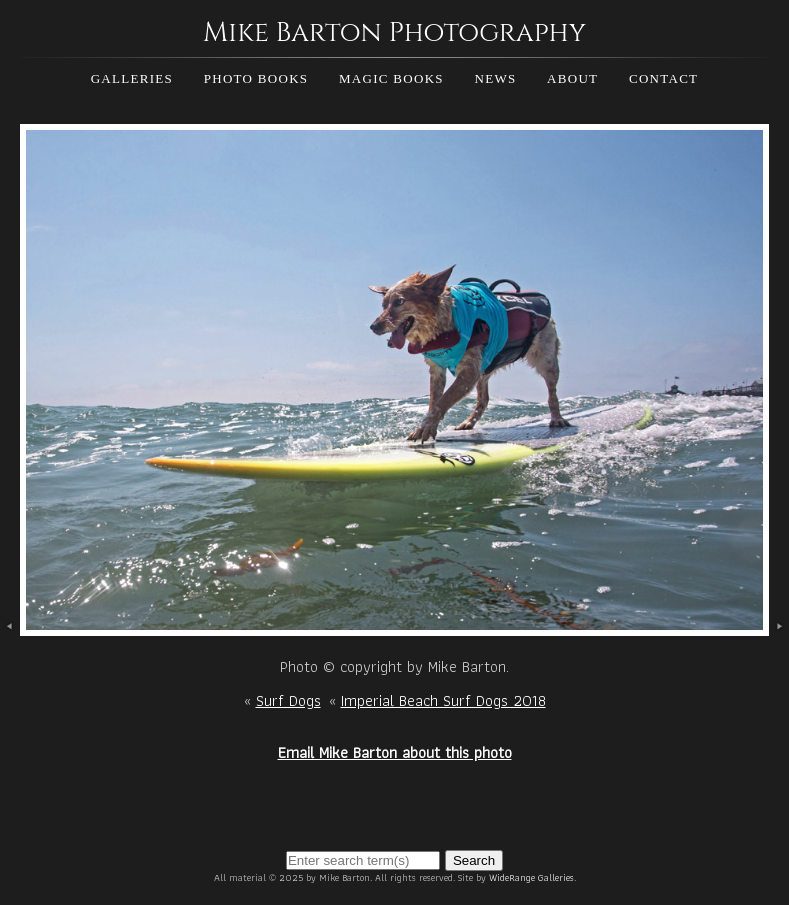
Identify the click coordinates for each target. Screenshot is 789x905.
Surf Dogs (288, 700)
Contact (663, 78)
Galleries (132, 78)
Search (474, 860)
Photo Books (256, 78)
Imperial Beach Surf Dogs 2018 (443, 700)
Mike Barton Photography (394, 33)
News (495, 78)
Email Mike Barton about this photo (395, 752)
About (572, 78)
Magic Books (391, 78)
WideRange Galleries (531, 877)
